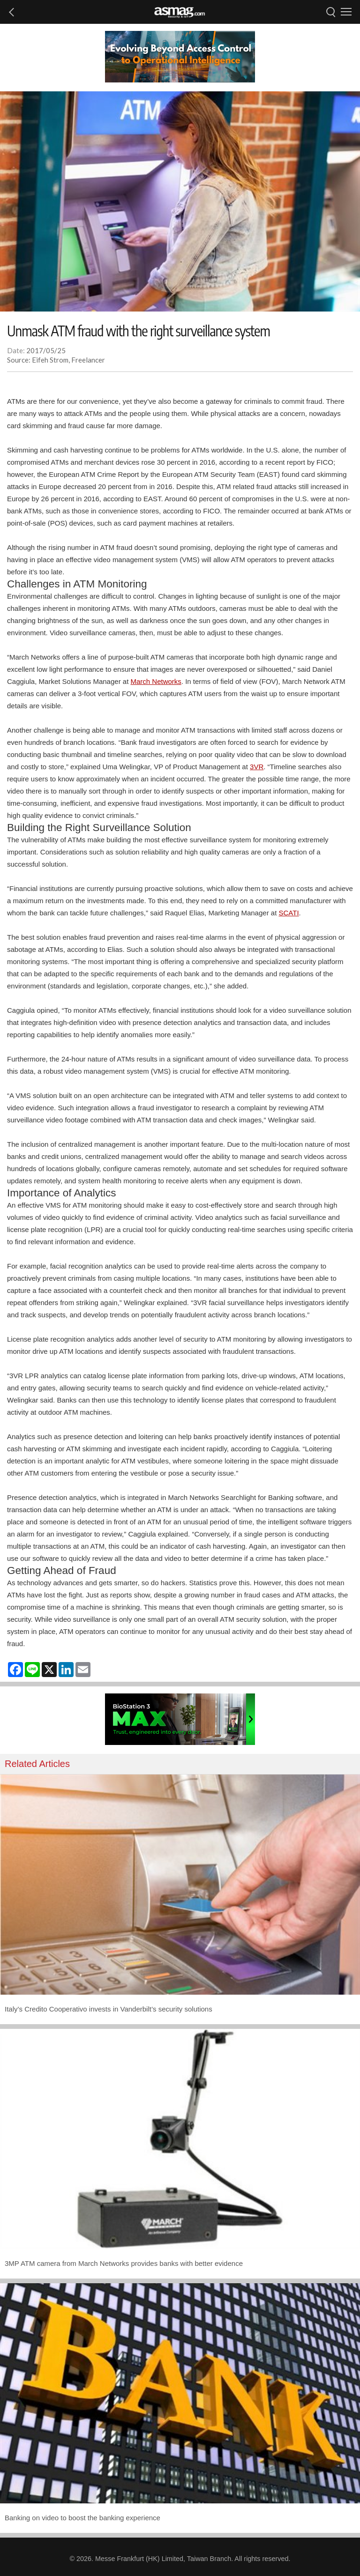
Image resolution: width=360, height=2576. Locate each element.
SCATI (288, 913)
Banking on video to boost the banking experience (82, 2518)
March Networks (155, 681)
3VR (256, 767)
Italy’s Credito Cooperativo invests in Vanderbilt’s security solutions (108, 2009)
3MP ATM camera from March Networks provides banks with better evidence (124, 2263)
